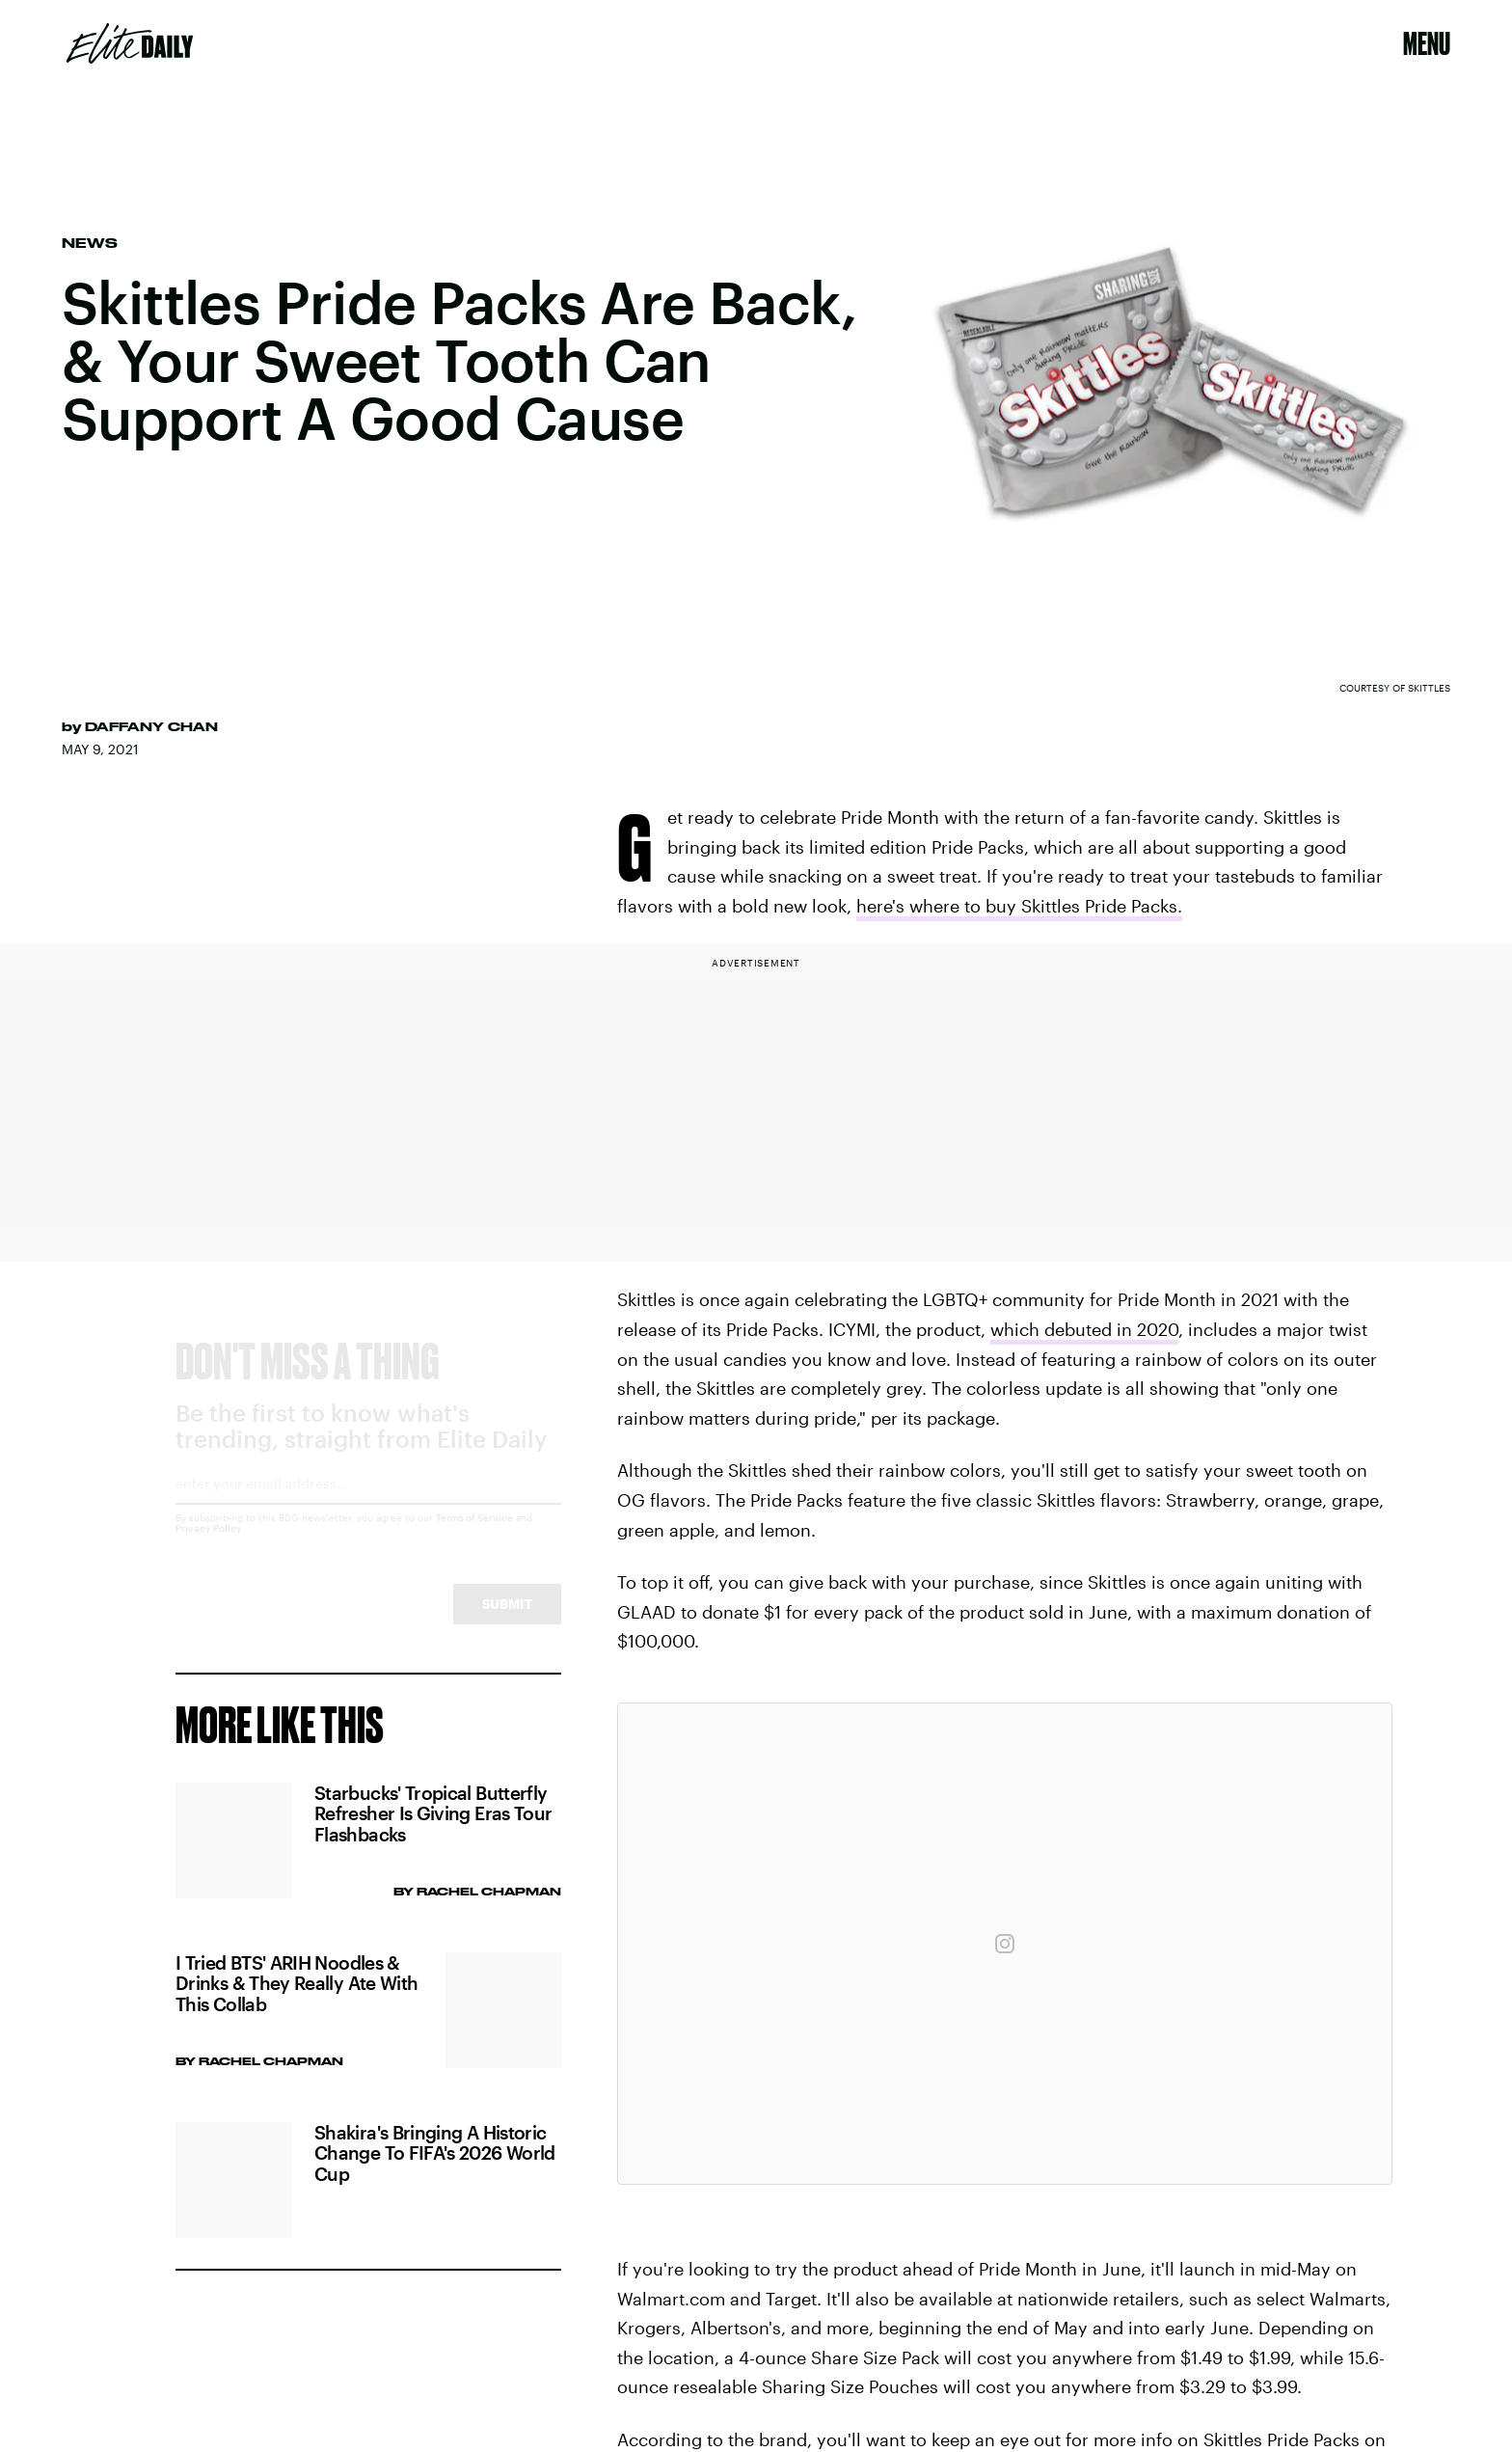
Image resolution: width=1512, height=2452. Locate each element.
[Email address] (368, 1507)
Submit (507, 1621)
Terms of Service (474, 1534)
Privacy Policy (209, 1545)
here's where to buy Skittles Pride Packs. (1019, 905)
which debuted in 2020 (1084, 1329)
